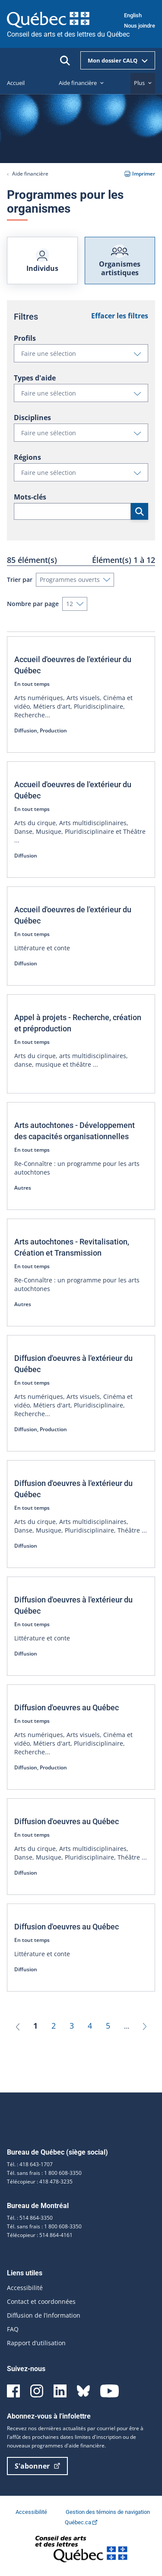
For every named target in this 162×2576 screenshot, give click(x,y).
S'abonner (37, 2466)
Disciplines (32, 417)
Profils (25, 338)
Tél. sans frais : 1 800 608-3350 (44, 2173)
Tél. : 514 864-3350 (30, 2217)
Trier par (19, 579)
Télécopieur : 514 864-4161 (40, 2235)
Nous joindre (139, 25)
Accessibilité (25, 2288)
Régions (27, 457)
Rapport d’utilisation (36, 2343)
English (133, 15)
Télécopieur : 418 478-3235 (40, 2181)
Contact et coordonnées (41, 2301)
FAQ (13, 2329)
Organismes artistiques (119, 260)
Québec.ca (81, 2522)
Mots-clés (30, 497)
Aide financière (30, 173)
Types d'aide (35, 378)
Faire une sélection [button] (84, 355)
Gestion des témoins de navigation (108, 2512)
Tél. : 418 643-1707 (30, 2164)
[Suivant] (144, 2025)
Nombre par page (33, 604)
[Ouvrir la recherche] (65, 61)
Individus (42, 260)
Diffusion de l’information (43, 2315)
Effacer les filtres (119, 315)
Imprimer (139, 173)
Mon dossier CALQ (118, 60)
